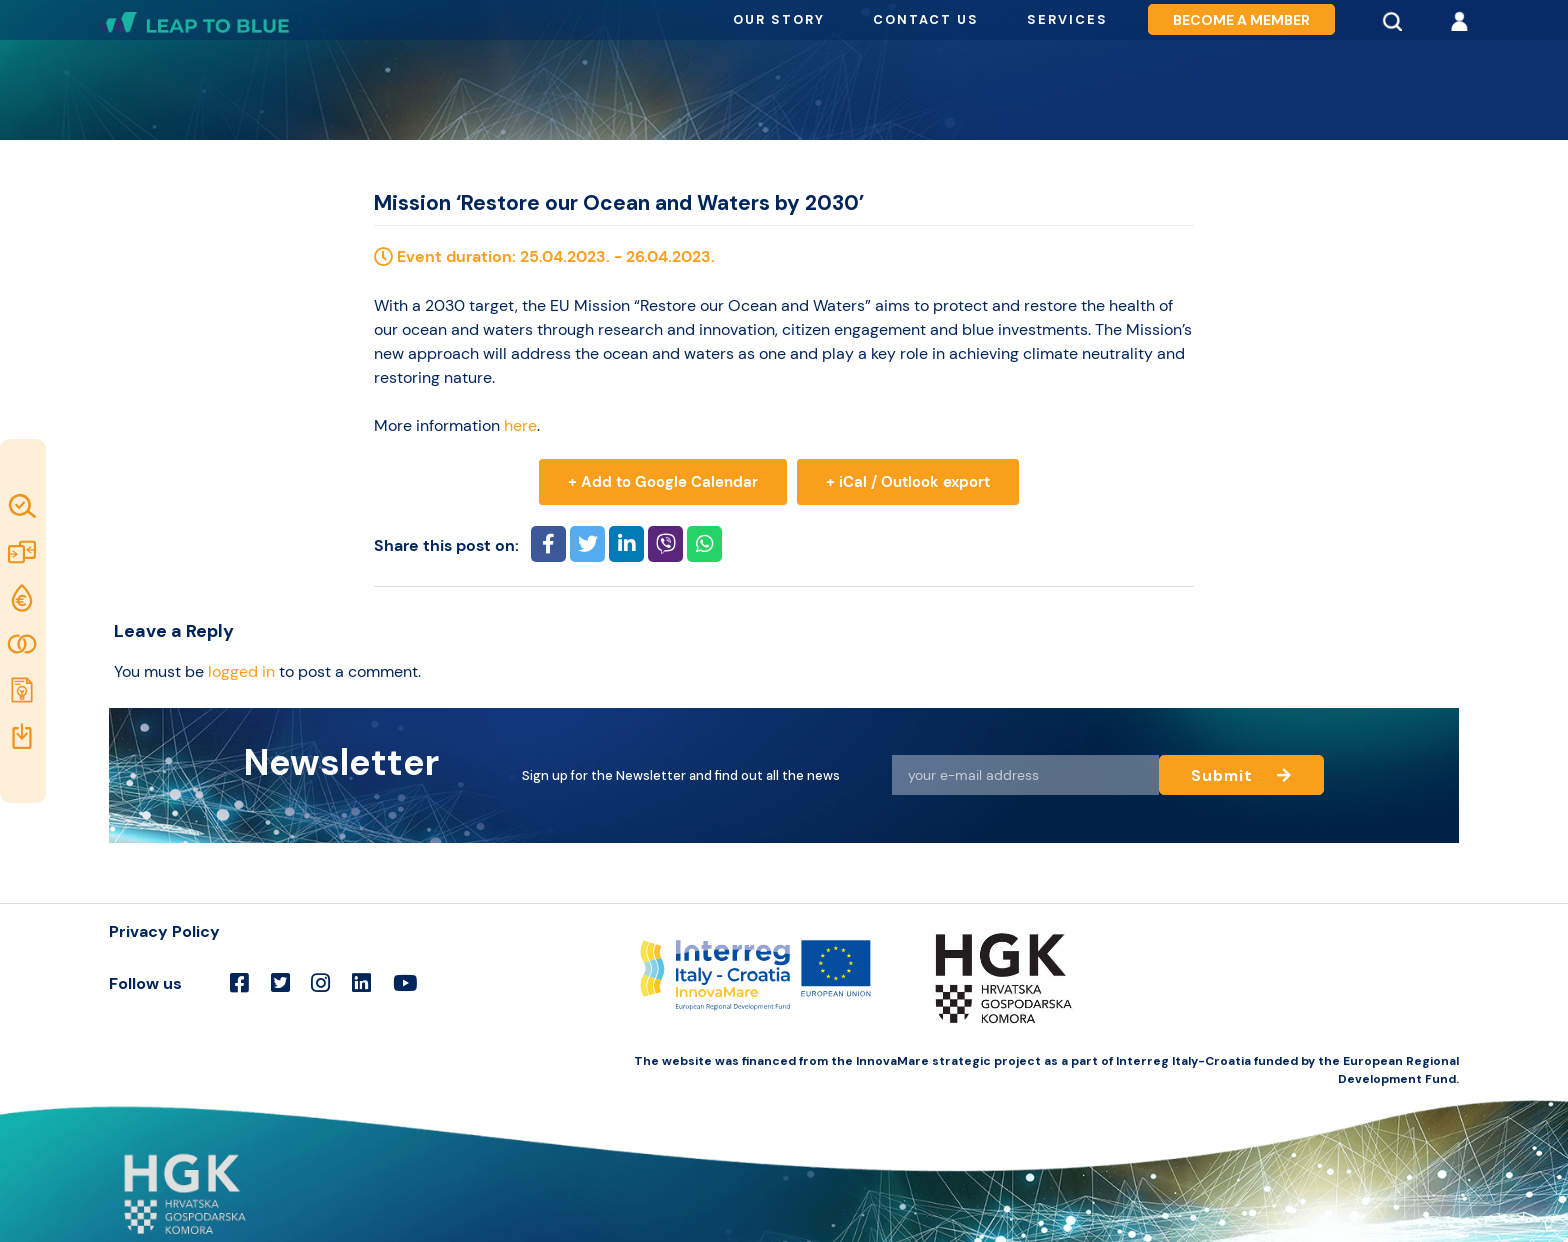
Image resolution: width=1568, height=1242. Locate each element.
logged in (241, 671)
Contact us (926, 19)
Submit (1241, 774)
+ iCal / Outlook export (908, 482)
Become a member (1241, 20)
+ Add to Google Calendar (663, 482)
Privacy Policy (164, 931)
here (520, 425)
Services (1067, 19)
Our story (779, 19)
